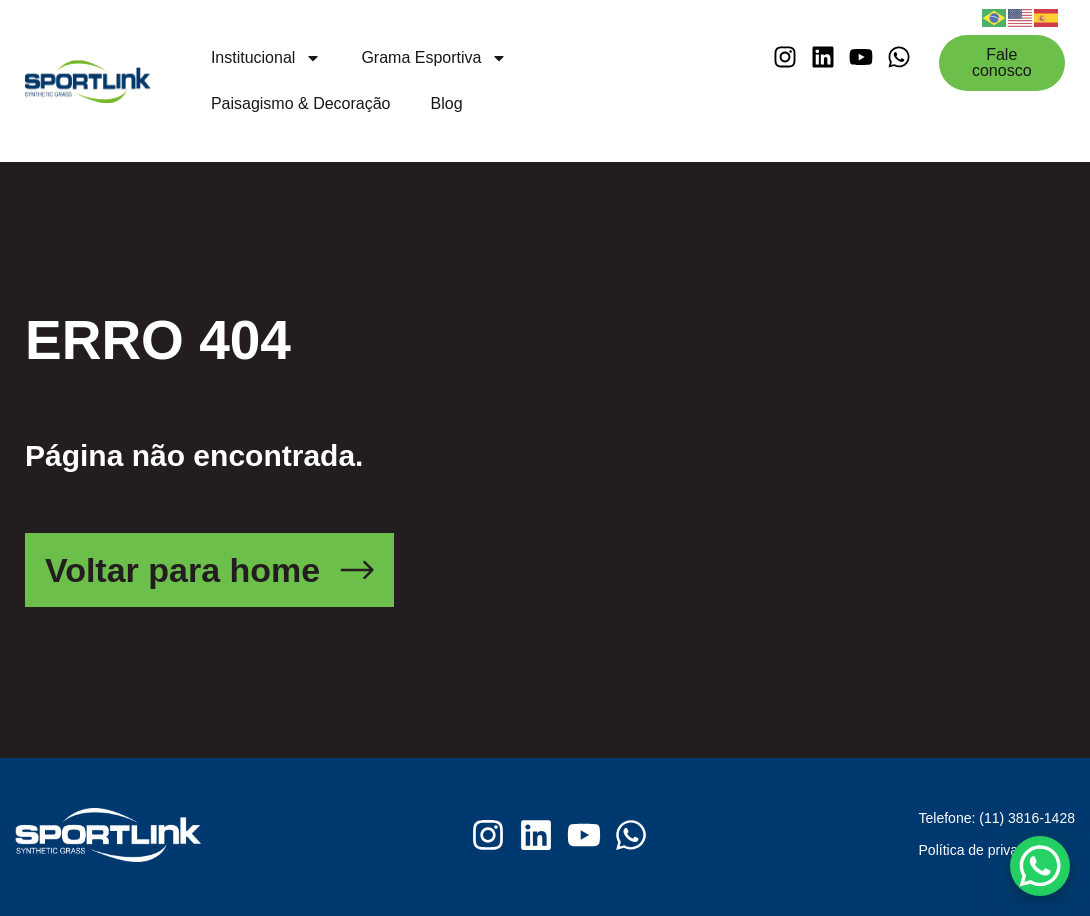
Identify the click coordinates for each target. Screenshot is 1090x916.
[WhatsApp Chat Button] (1040, 866)
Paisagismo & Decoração (301, 103)
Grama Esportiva (434, 58)
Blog (447, 103)
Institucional (266, 58)
